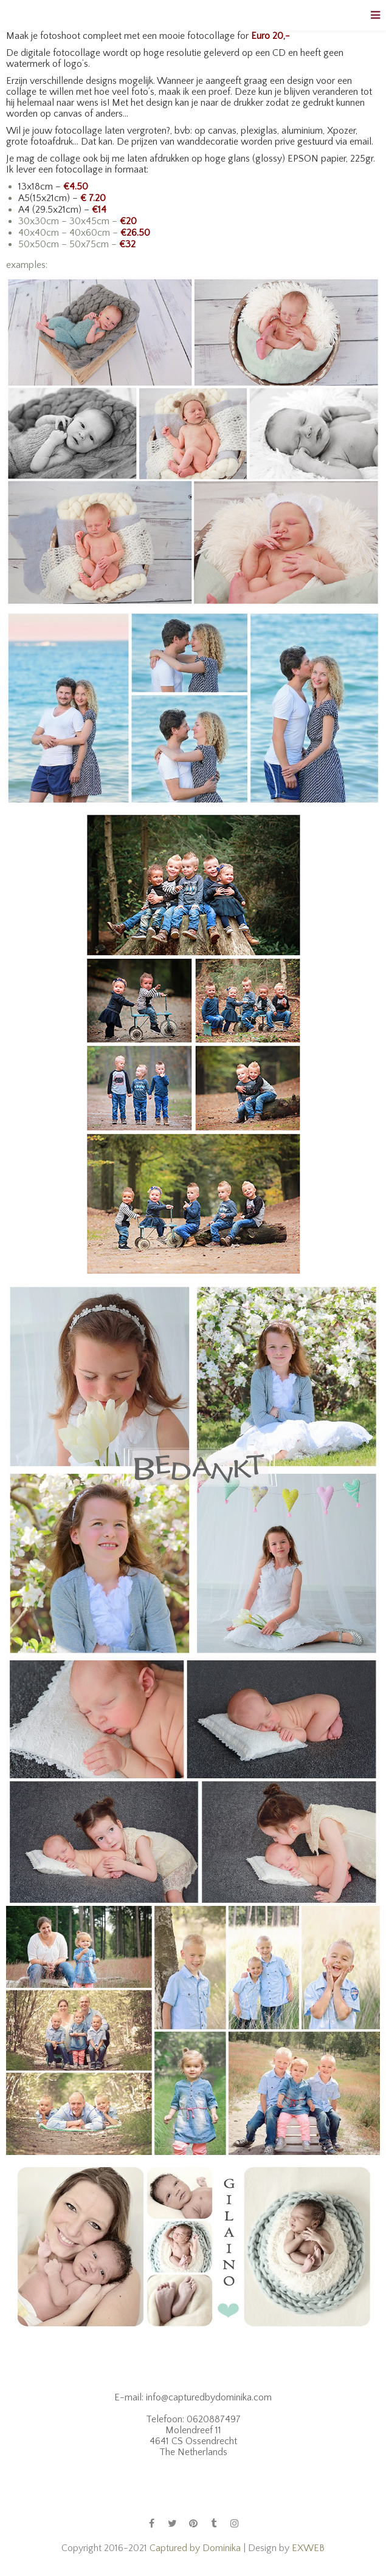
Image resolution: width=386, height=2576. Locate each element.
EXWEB (308, 2548)
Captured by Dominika (195, 2548)
